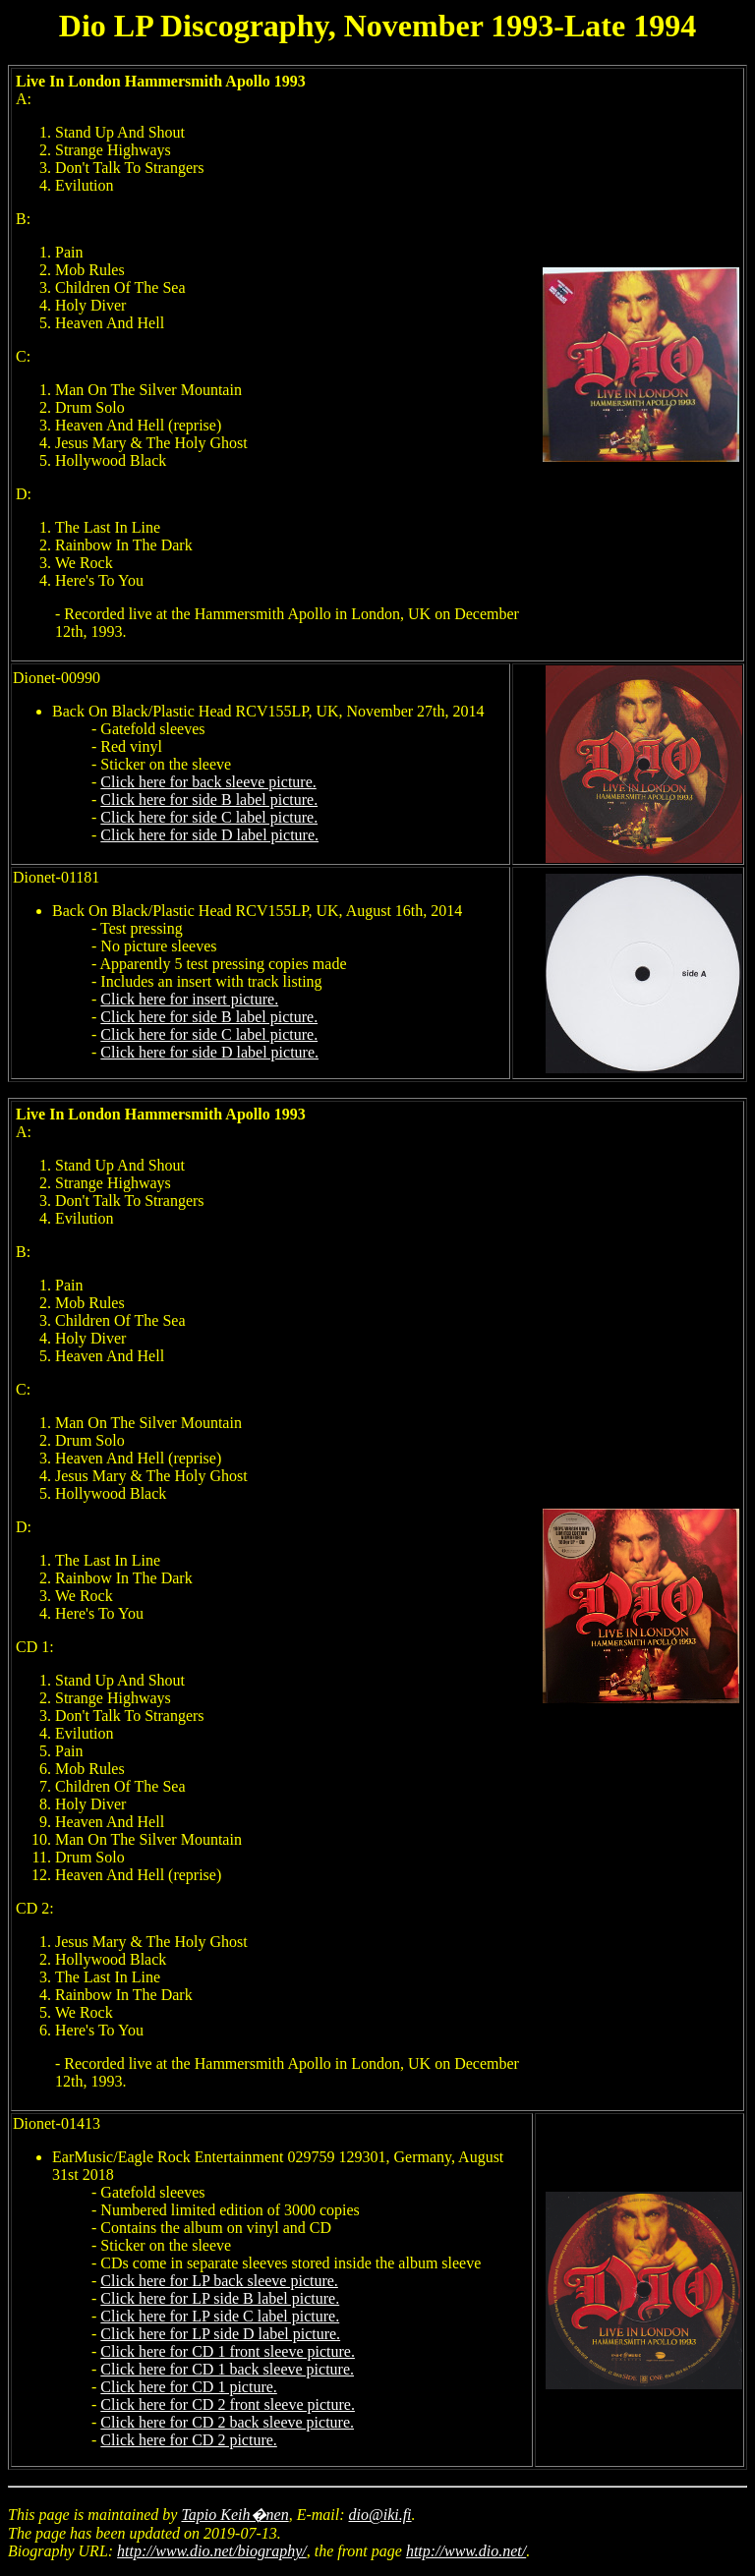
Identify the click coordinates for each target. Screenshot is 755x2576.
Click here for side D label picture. (209, 835)
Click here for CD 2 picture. (188, 2440)
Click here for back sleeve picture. (208, 781)
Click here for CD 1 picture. (188, 2386)
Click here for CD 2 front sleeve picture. (227, 2404)
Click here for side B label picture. (209, 799)
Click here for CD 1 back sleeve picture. (227, 2369)
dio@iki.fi (380, 2514)
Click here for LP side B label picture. (219, 2298)
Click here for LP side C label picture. (219, 2316)
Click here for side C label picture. (209, 817)
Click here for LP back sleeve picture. (219, 2280)
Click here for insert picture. (189, 999)
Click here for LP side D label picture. (220, 2333)
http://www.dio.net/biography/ (212, 2551)
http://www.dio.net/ (466, 2551)
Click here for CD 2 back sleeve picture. (227, 2422)
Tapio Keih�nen (234, 2514)
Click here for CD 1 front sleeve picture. (227, 2351)
